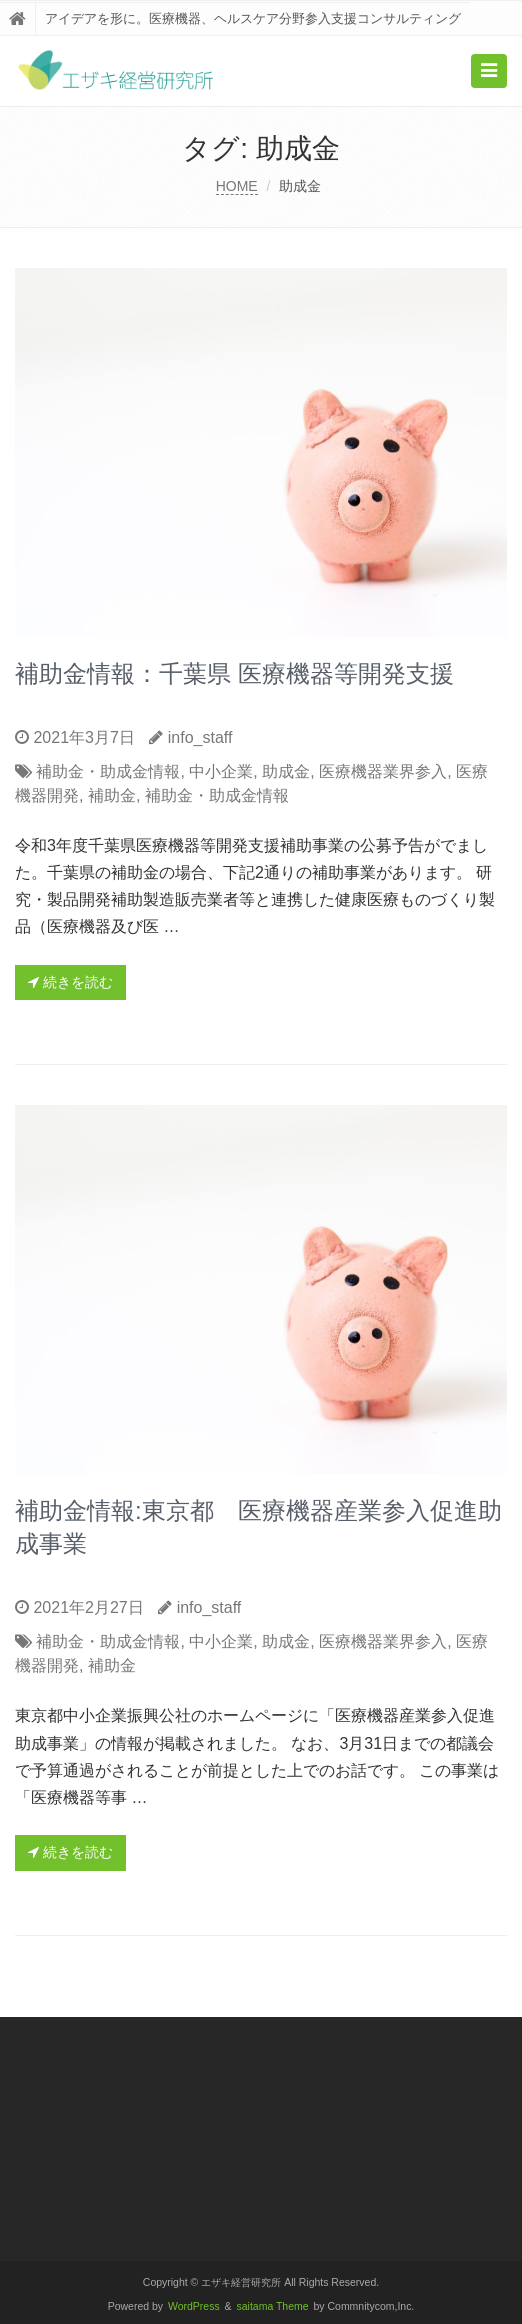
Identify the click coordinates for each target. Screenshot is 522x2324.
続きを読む (70, 982)
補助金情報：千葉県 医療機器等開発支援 (234, 673)
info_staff (200, 737)
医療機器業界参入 (383, 771)
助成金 (286, 771)
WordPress (194, 2306)
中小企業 (221, 771)
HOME (237, 186)
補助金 (112, 795)
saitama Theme (273, 2306)
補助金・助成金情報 (108, 771)
